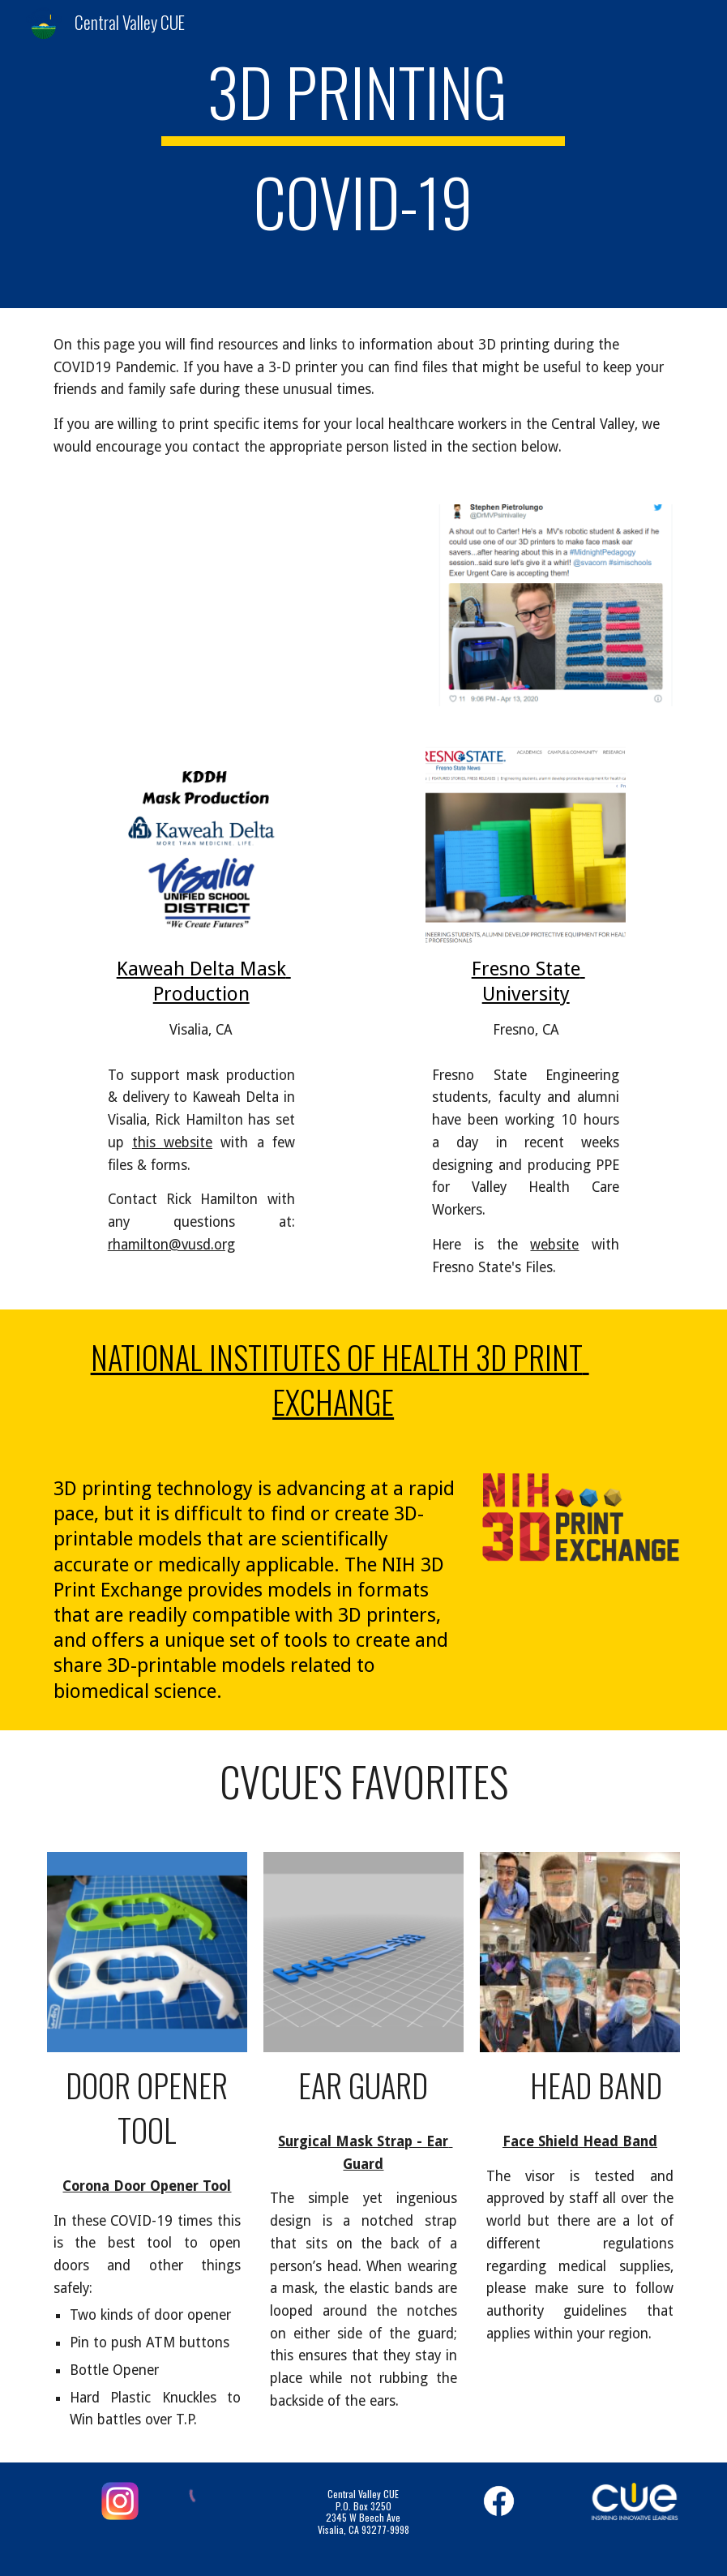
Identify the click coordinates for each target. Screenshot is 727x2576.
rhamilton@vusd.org (171, 1245)
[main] (363, 154)
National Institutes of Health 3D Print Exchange (340, 1379)
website (554, 1245)
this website (172, 1142)
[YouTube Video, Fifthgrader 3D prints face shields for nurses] (228, 601)
